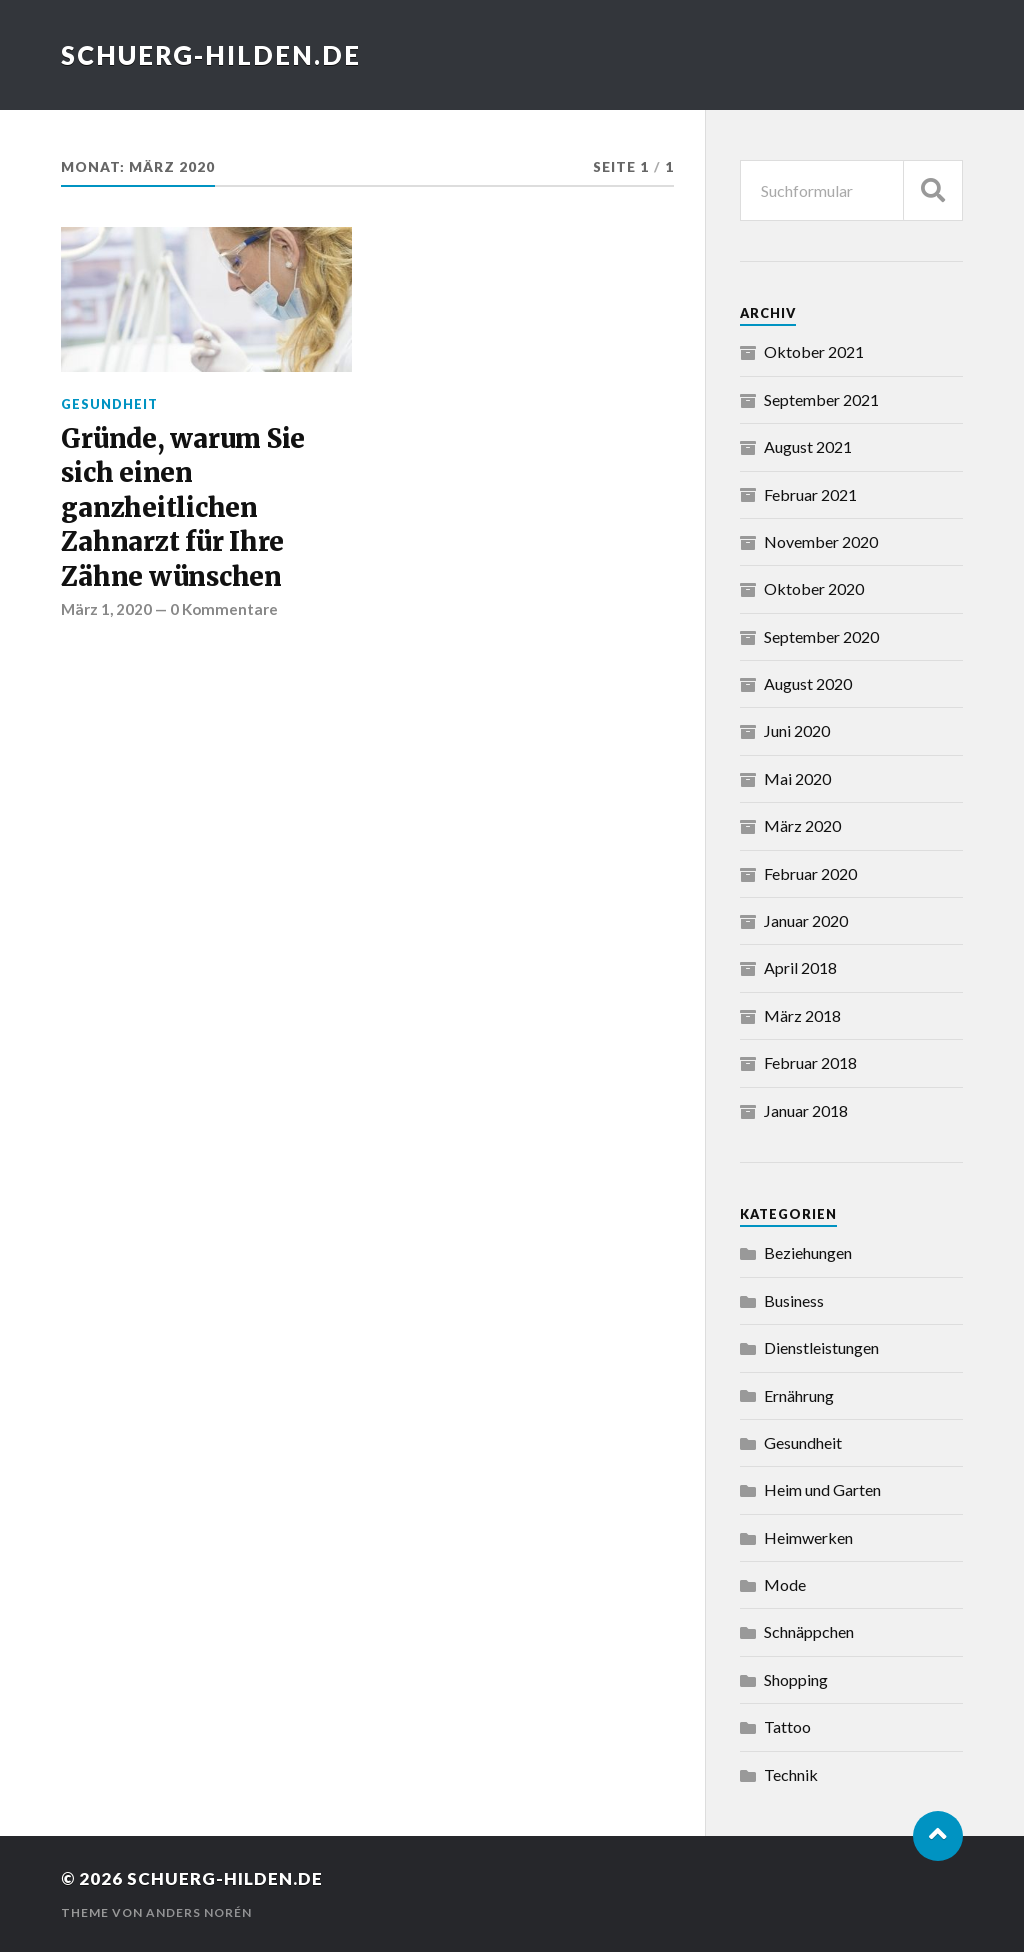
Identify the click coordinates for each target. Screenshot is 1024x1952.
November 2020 (821, 541)
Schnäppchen (809, 1631)
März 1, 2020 (106, 609)
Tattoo (787, 1726)
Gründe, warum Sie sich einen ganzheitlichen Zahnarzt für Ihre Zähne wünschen (183, 508)
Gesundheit (109, 404)
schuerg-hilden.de (211, 55)
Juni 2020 (797, 730)
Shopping (796, 1679)
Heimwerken (808, 1537)
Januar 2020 (806, 920)
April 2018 (800, 967)
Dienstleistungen (821, 1347)
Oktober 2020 (814, 588)
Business (794, 1300)
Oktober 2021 (814, 351)
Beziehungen (808, 1252)
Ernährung (799, 1395)
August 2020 (808, 683)
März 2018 (802, 1015)
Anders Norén (199, 1912)
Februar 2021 (810, 494)
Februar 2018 (810, 1062)
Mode (785, 1584)
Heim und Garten (822, 1489)
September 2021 (821, 399)
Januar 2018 (806, 1110)
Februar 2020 (810, 873)
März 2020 (802, 825)
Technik (791, 1774)
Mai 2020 (797, 778)
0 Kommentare (224, 609)
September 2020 (821, 636)
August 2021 (808, 446)
